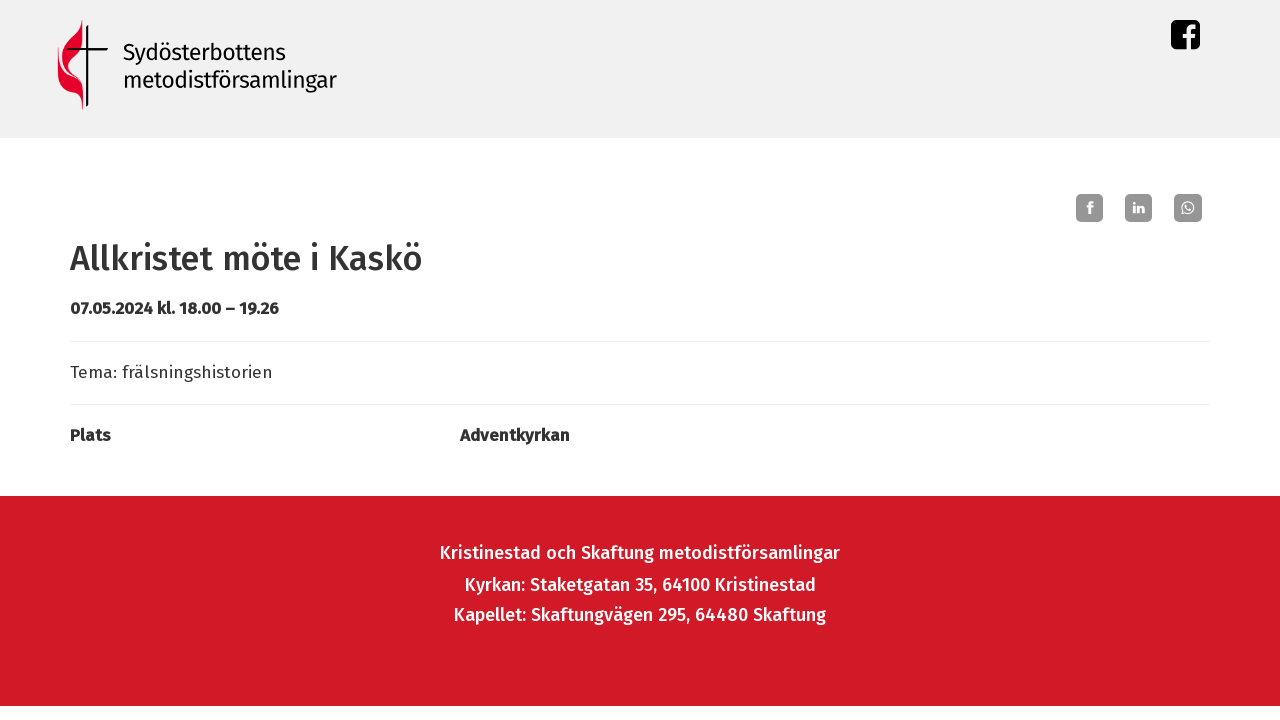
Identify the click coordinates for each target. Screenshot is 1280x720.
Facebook (1185, 39)
